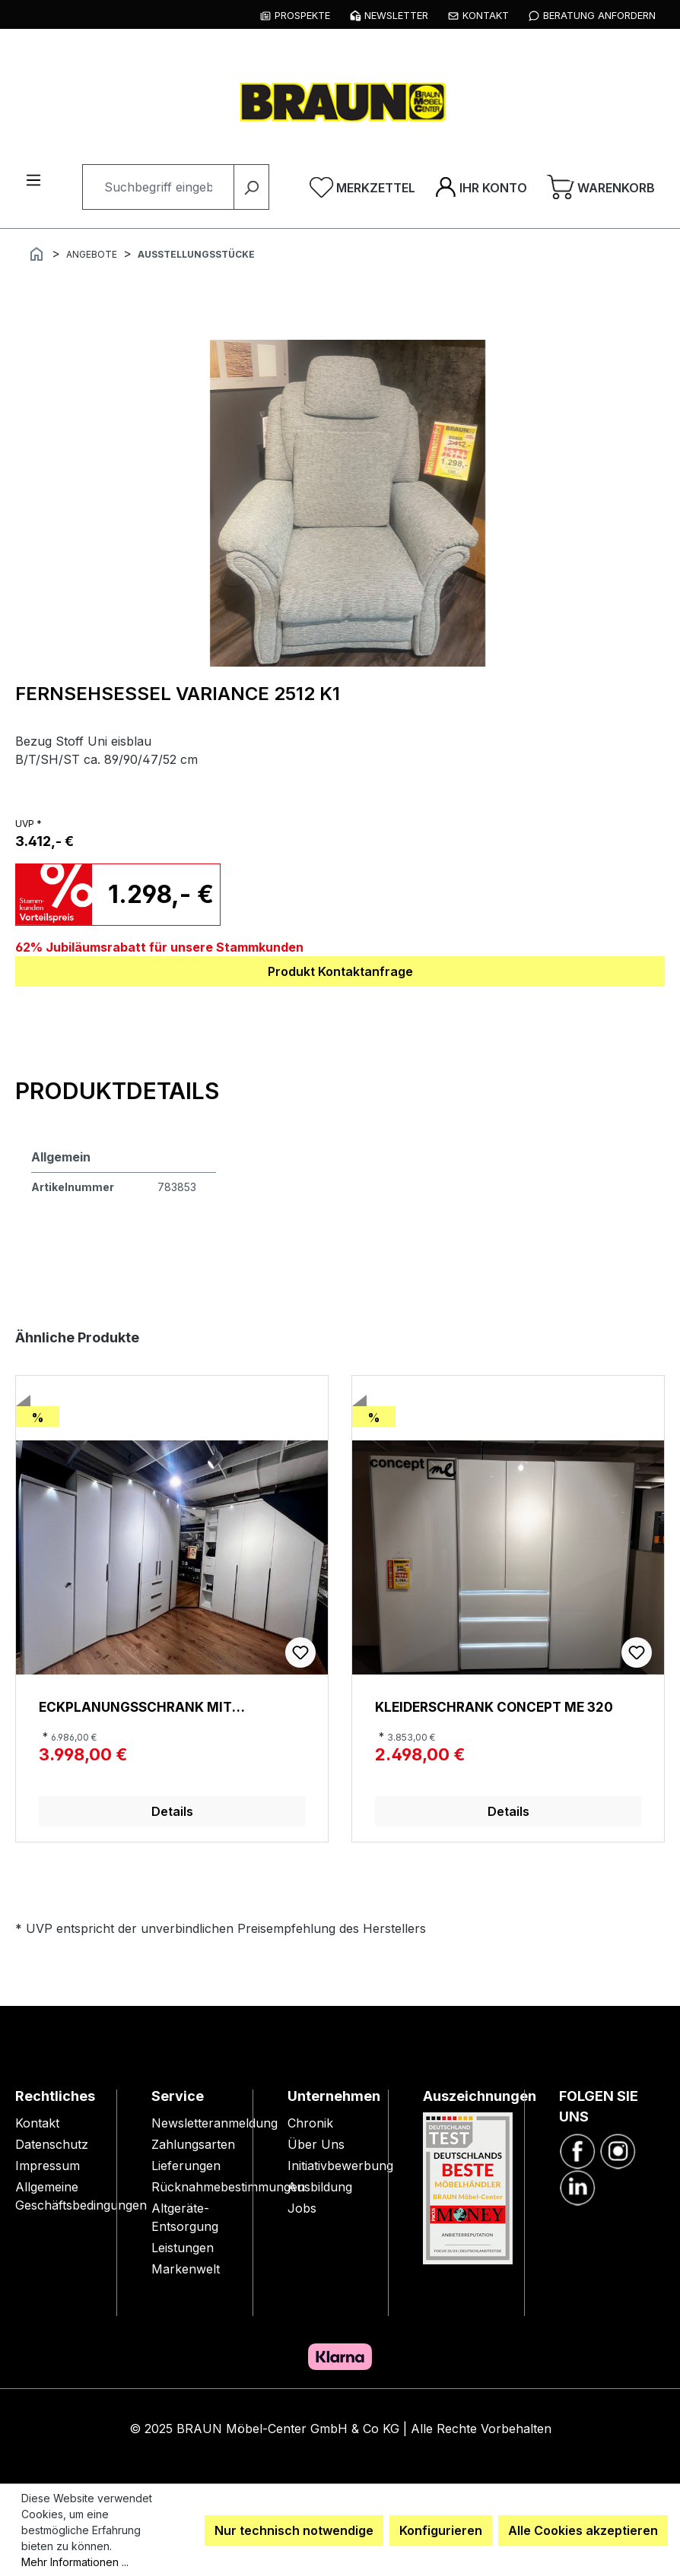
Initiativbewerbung (340, 2165)
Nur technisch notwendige (293, 2530)
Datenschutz (51, 2144)
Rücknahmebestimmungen (228, 2186)
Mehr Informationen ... (75, 2561)
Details (172, 1811)
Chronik (310, 2123)
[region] (347, 503)
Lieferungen (186, 2165)
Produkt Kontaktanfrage (340, 971)
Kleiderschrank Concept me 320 (494, 1707)
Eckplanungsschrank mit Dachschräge (135, 1707)
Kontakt (37, 2123)
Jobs (302, 2208)
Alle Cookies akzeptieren (583, 2530)
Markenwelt (185, 2269)
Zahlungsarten (193, 2144)
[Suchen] (251, 187)
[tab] (117, 1091)
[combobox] (158, 187)
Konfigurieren (440, 2530)
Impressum (47, 2165)
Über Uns (316, 2144)
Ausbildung (320, 2186)
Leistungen (182, 2247)
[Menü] (33, 179)
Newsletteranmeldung (214, 2123)
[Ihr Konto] (481, 187)
